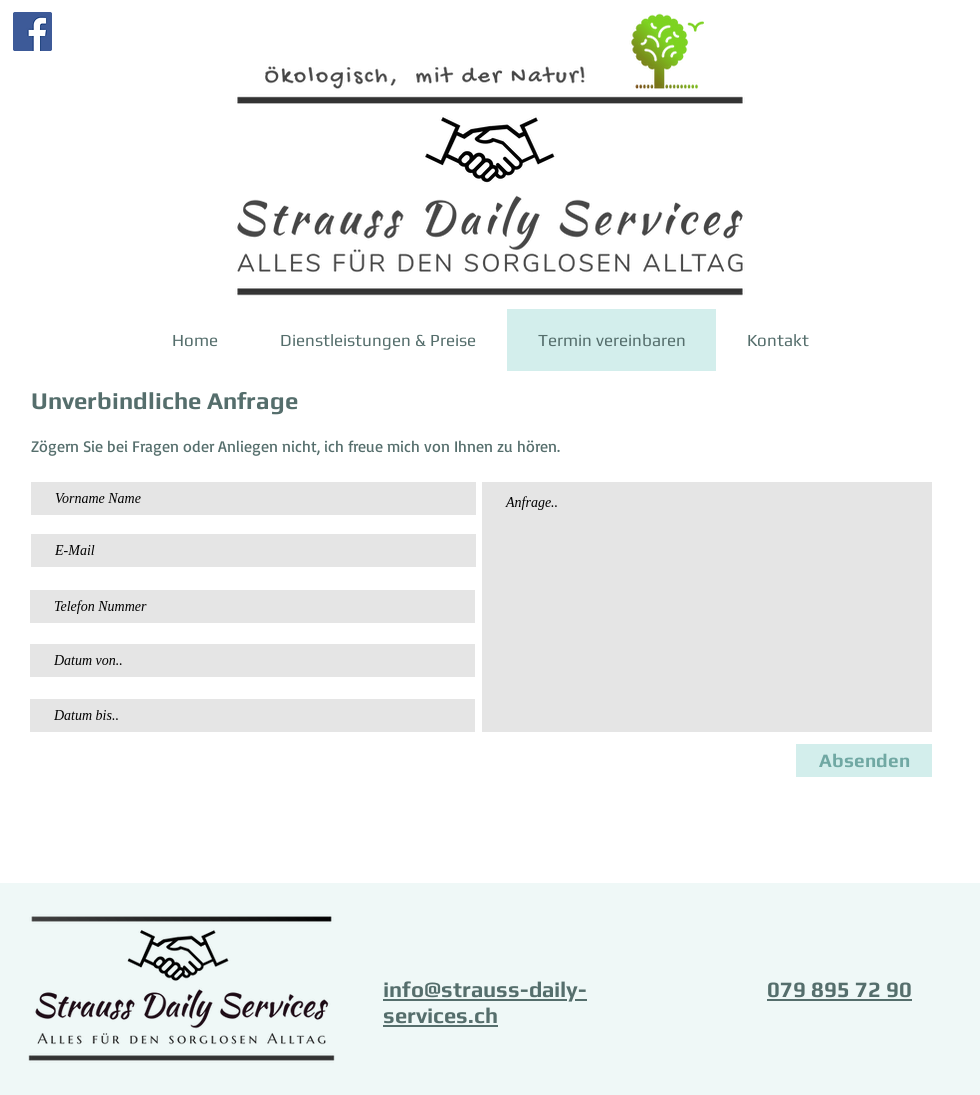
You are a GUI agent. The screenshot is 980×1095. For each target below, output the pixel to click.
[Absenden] (864, 760)
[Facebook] (32, 31)
